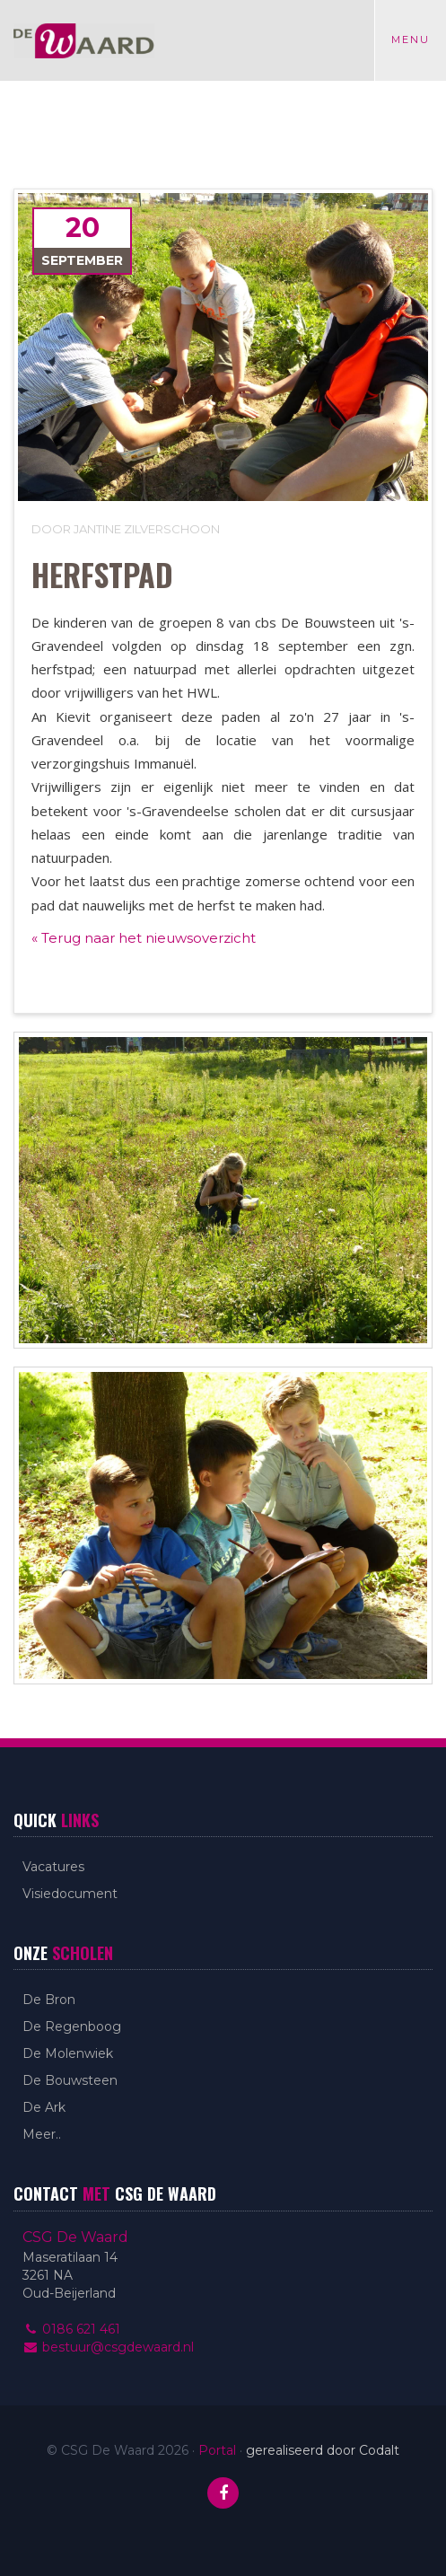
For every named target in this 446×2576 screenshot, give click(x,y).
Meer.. (41, 2134)
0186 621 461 (71, 2329)
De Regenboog (71, 2026)
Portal (217, 2450)
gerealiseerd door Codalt (322, 2450)
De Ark (44, 2107)
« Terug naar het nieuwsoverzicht (143, 937)
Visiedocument (70, 1894)
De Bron (48, 1999)
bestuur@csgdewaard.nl (108, 2347)
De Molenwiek (67, 2053)
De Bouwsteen (70, 2080)
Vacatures (53, 1867)
